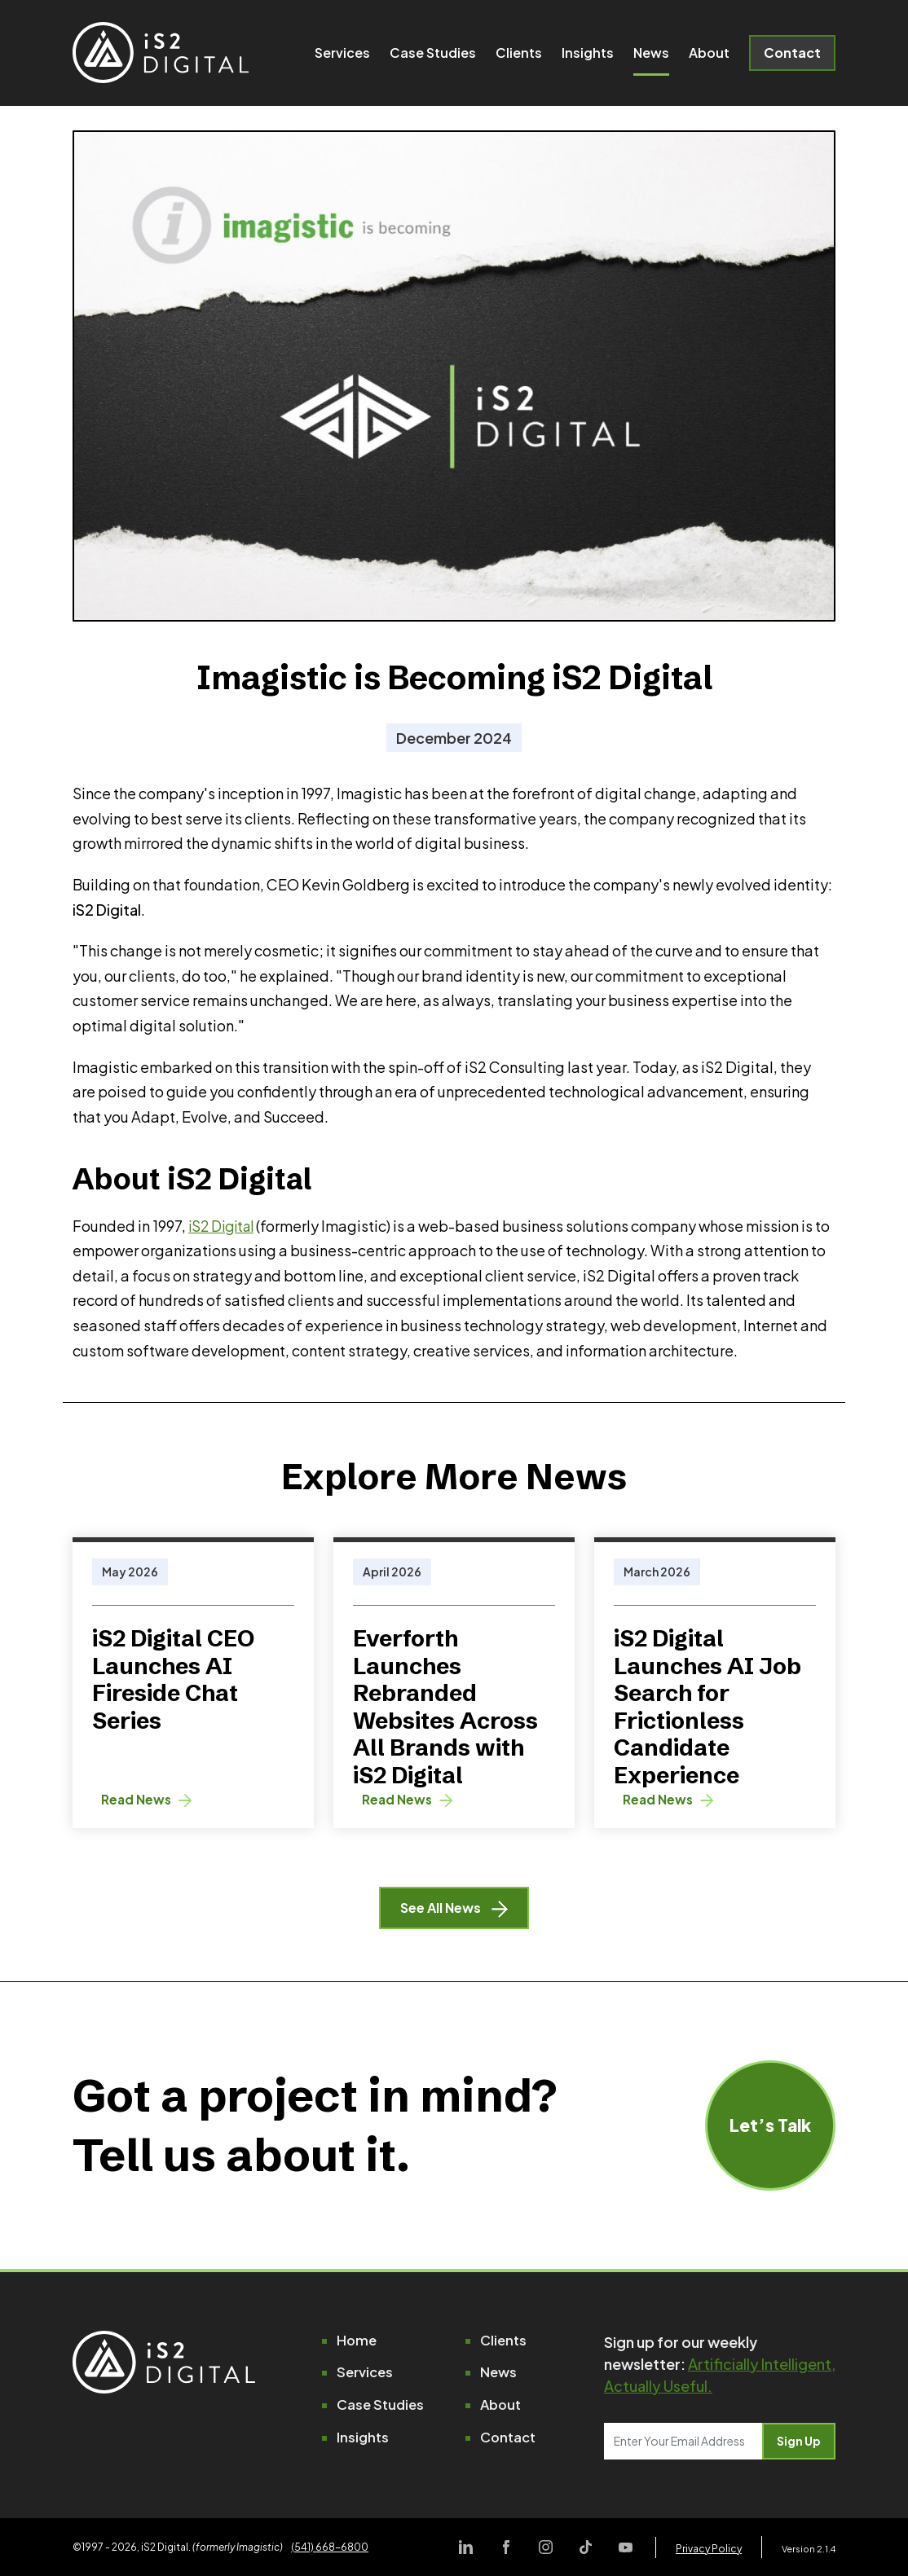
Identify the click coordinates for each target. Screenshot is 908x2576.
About (709, 57)
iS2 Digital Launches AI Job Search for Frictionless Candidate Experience (707, 1706)
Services (342, 57)
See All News (454, 1909)
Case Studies (433, 57)
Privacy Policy (709, 2549)
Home (358, 2342)
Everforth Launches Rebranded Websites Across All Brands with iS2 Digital (445, 1706)
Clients (519, 57)
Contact (792, 57)
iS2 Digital (224, 1225)
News (651, 57)
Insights (588, 57)
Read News (150, 1799)
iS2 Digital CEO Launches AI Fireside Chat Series (173, 1679)
